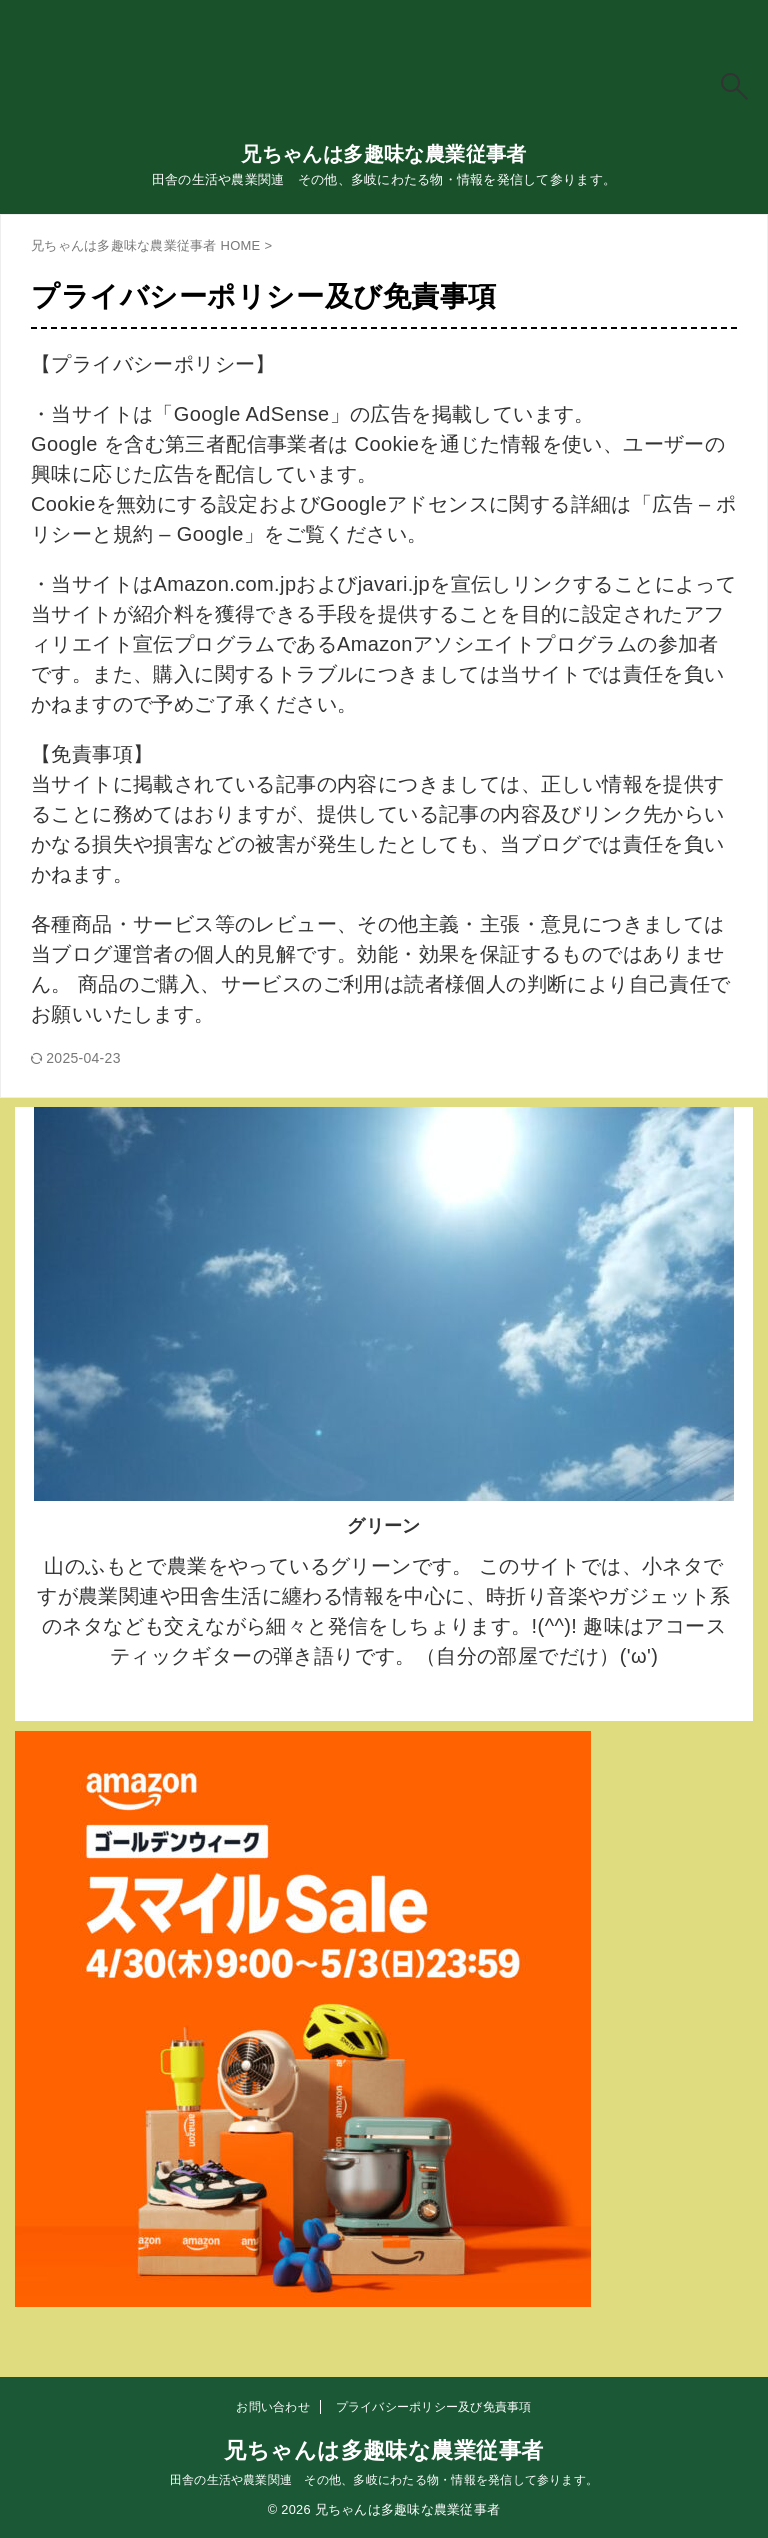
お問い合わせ (272, 2407)
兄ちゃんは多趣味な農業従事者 (384, 154)
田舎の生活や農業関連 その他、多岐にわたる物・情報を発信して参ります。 (384, 2480)
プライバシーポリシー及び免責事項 (434, 2407)
